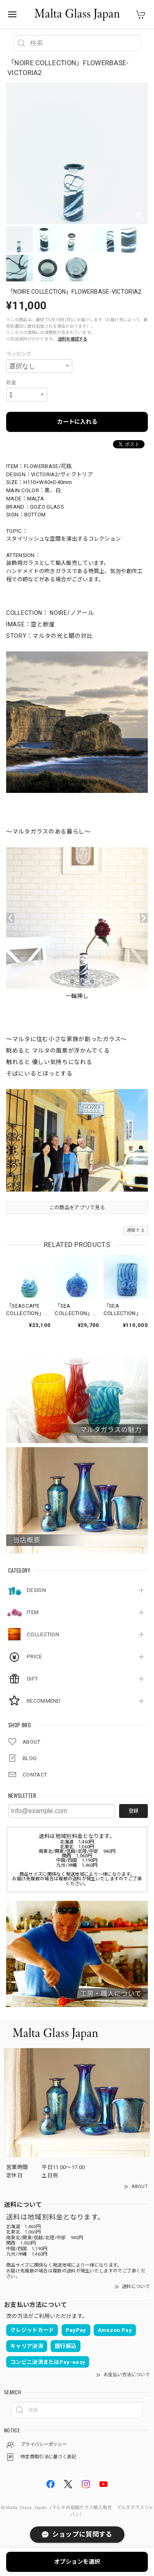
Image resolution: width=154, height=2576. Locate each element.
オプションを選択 (77, 2561)
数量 (11, 383)
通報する (135, 1230)
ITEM (33, 1612)
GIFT (32, 1679)
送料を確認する (72, 339)
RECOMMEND (44, 1701)
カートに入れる (77, 421)
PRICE (34, 1656)
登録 (133, 1811)
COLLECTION (43, 1634)
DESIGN (36, 1590)
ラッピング (19, 354)
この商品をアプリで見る (77, 1207)
